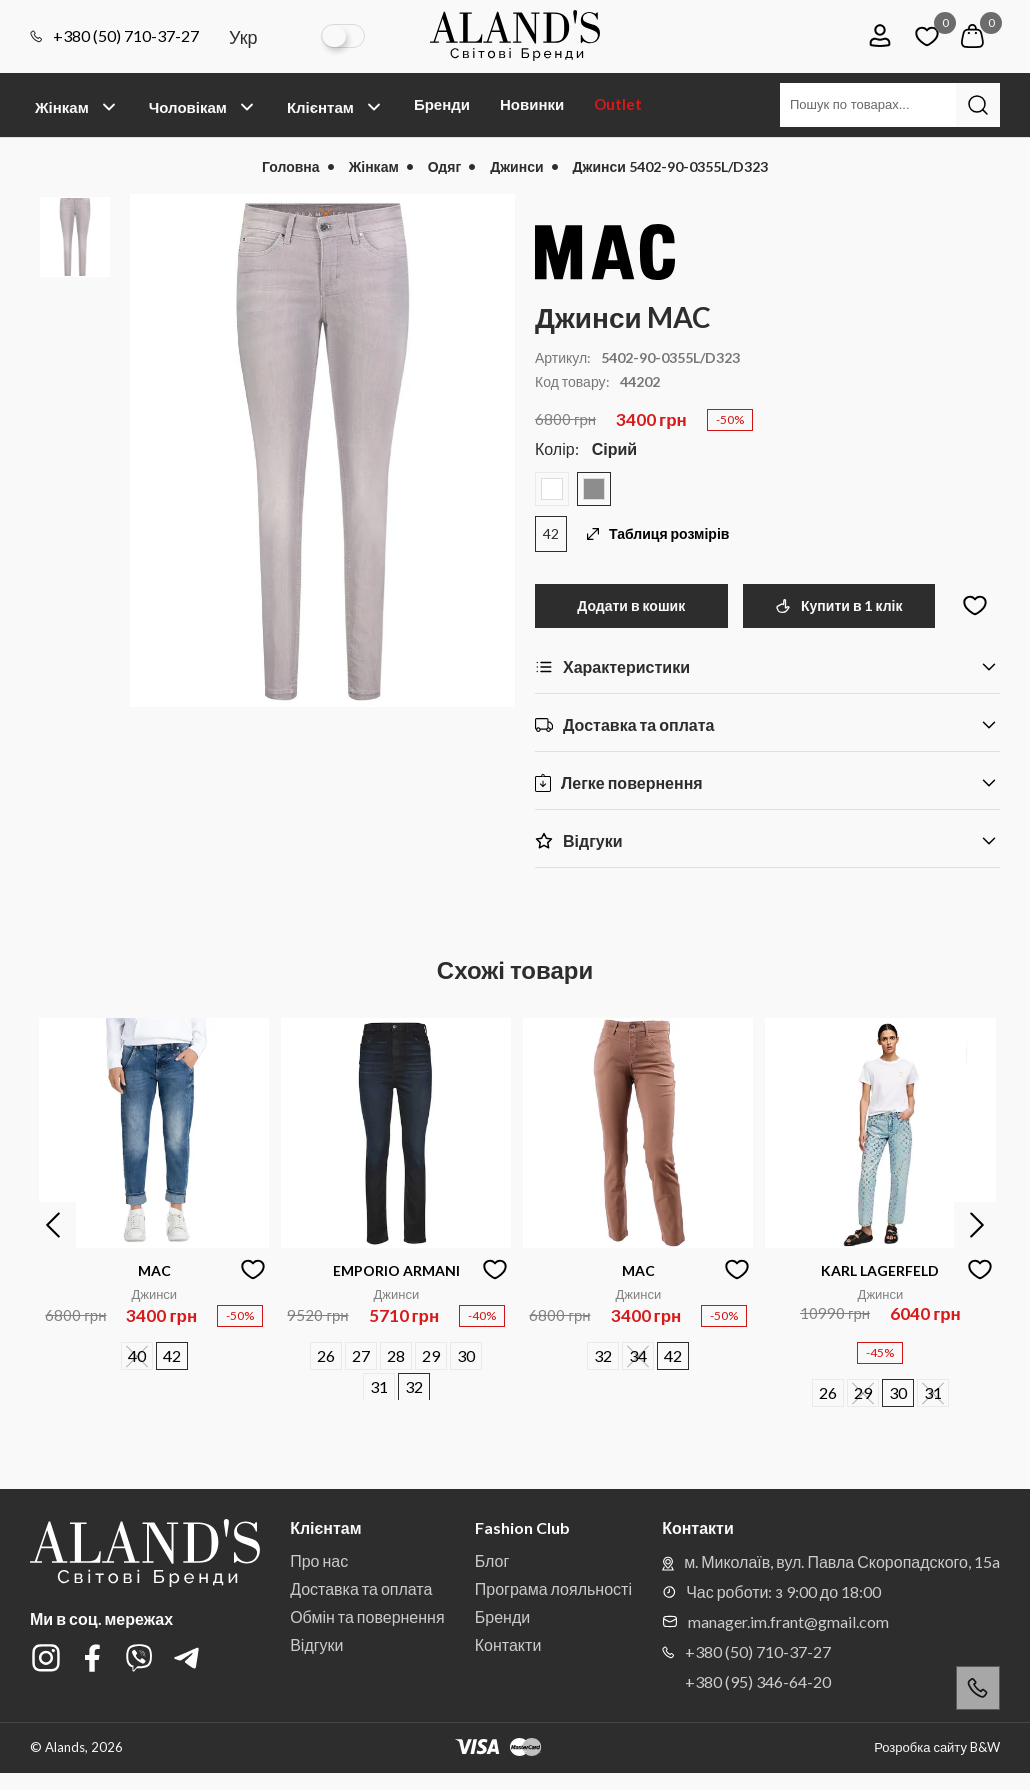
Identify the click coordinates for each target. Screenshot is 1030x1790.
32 (414, 1386)
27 (361, 1355)
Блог (492, 1560)
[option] (322, 450)
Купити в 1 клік (838, 605)
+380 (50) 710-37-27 (114, 36)
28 (396, 1355)
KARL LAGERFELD (880, 1270)
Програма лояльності (553, 1588)
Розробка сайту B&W (937, 1747)
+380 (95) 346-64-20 (758, 1681)
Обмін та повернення (367, 1616)
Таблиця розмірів (658, 534)
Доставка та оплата (361, 1588)
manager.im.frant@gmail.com (775, 1621)
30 (466, 1355)
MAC (154, 1270)
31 (379, 1386)
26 (326, 1355)
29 (431, 1355)
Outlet (618, 104)
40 (137, 1355)
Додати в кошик (631, 605)
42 (551, 533)
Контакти (508, 1644)
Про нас (319, 1560)
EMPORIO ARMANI (396, 1270)
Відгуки (316, 1644)
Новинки (532, 104)
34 (638, 1355)
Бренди (442, 104)
